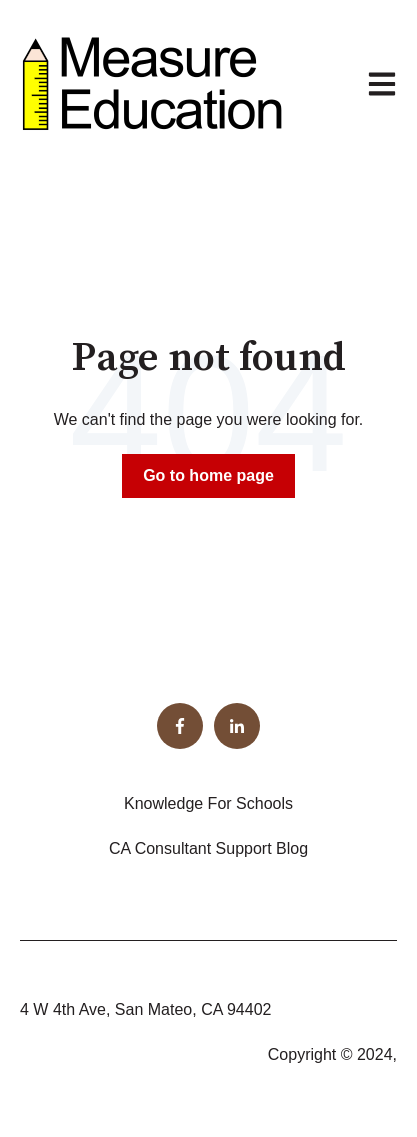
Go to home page (208, 475)
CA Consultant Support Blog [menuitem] (208, 848)
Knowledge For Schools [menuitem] (208, 803)
